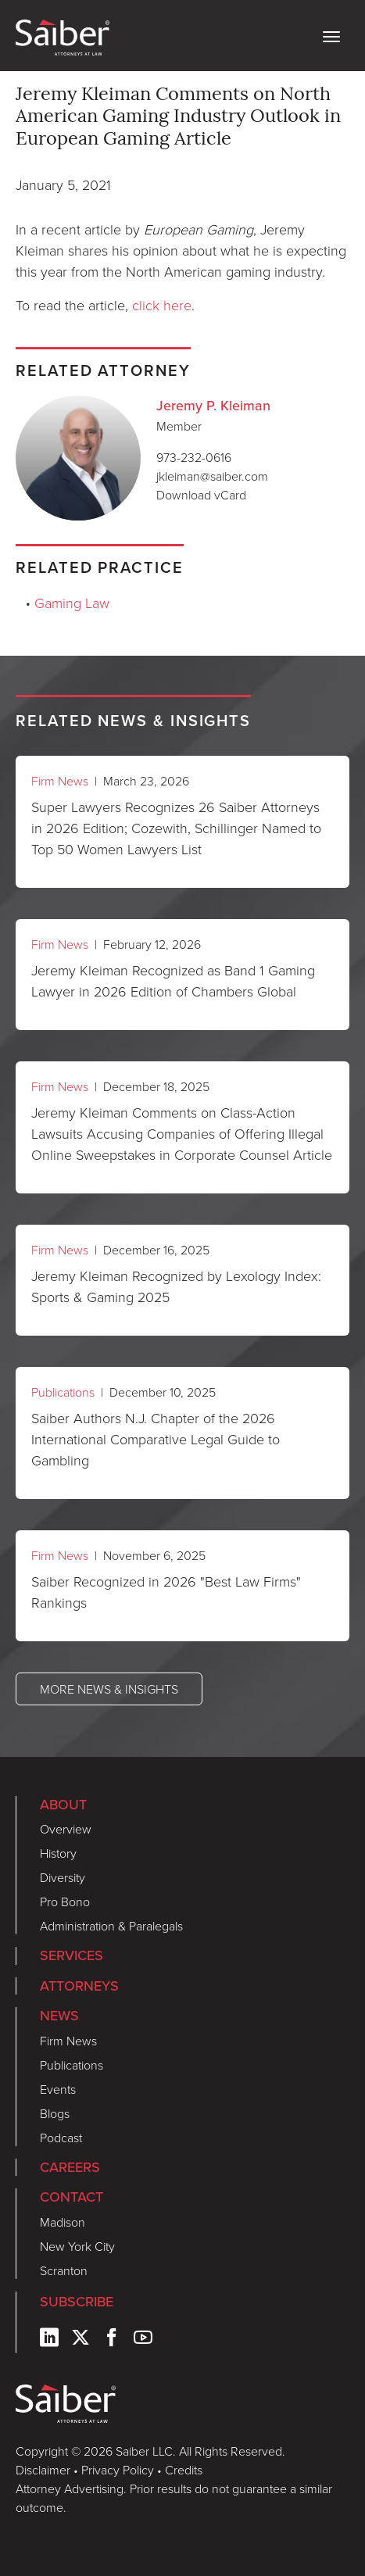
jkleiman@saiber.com (212, 476)
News (59, 2015)
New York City (77, 2246)
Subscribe (76, 2302)
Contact (71, 2197)
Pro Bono (65, 1901)
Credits (183, 2469)
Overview (65, 1828)
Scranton (64, 2270)
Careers (70, 2167)
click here (161, 304)
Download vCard (201, 494)
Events (58, 2089)
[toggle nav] (331, 35)
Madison (62, 2222)
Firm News (59, 780)
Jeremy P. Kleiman (213, 405)
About (63, 1804)
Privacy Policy (117, 2469)
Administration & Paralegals (111, 1925)
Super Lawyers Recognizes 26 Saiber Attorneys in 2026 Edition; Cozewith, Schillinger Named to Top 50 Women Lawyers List (176, 827)
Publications (63, 1392)
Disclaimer (43, 2469)
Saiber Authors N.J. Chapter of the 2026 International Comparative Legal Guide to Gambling (155, 1438)
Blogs (55, 2113)
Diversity (62, 1877)
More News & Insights (109, 1689)
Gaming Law (71, 602)
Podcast (61, 2137)
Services (71, 1955)
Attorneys (79, 1986)
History (58, 1853)
